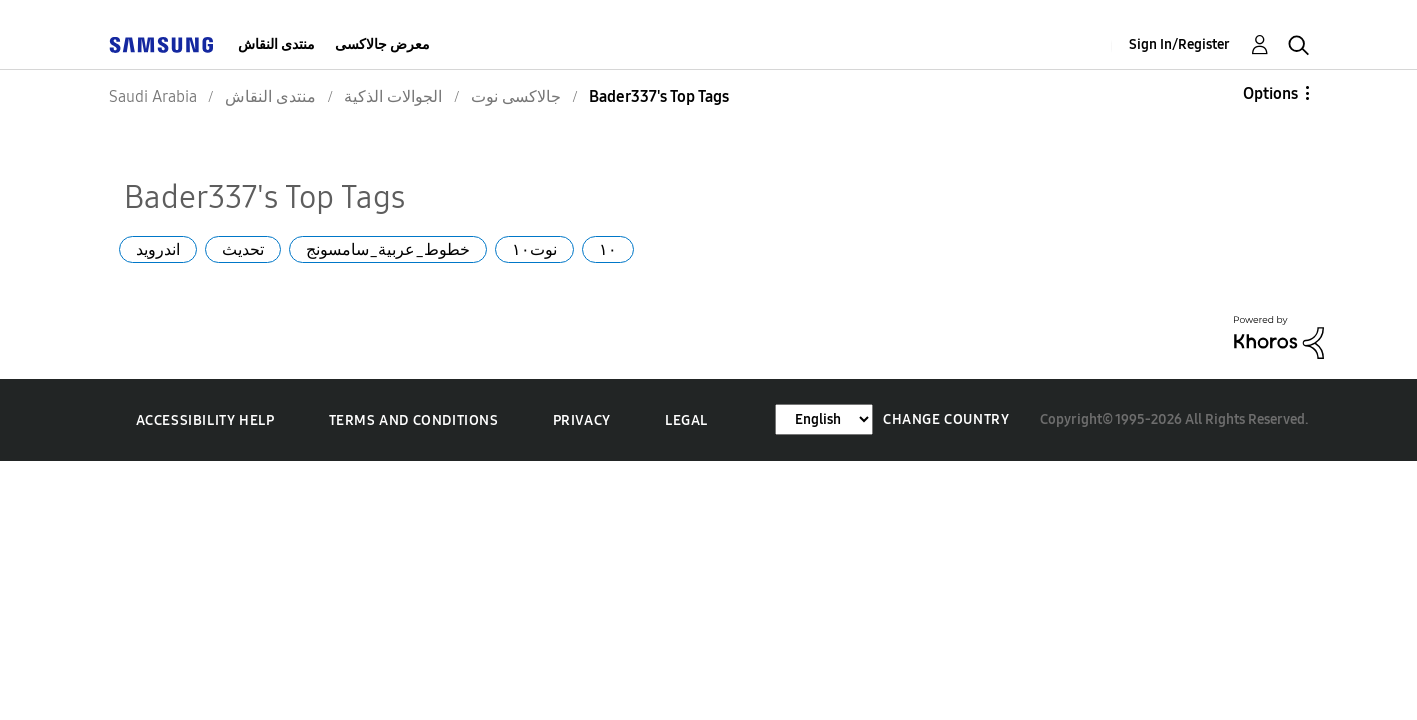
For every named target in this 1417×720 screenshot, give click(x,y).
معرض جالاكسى (382, 44)
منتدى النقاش (276, 44)
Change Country (946, 419)
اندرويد (158, 249)
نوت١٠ (534, 249)
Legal (686, 420)
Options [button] (1270, 93)
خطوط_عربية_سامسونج (388, 249)
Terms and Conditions (414, 420)
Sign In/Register (1179, 44)
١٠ (608, 249)
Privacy (582, 420)
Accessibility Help (205, 420)
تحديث (243, 249)
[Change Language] (824, 419)
